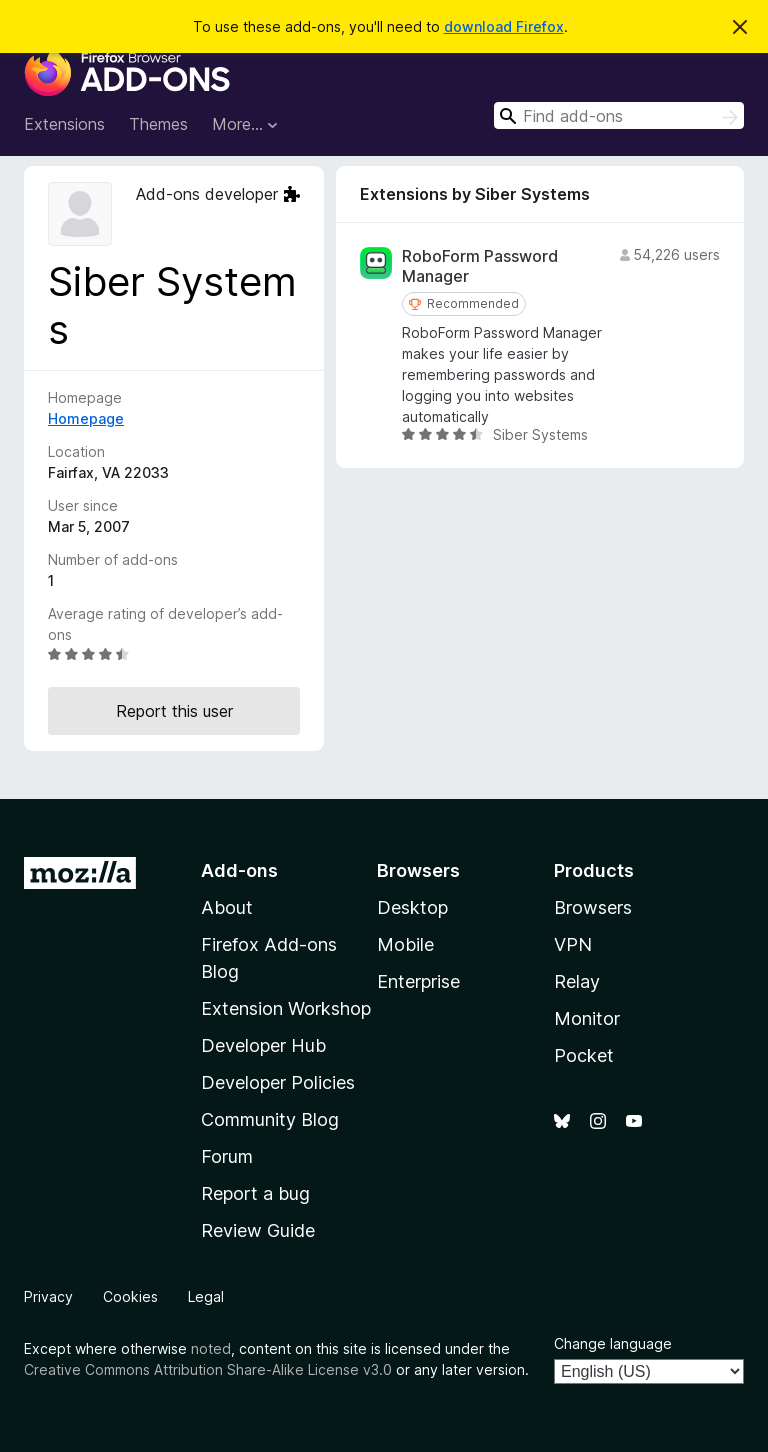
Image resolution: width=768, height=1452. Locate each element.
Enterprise (418, 981)
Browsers (593, 907)
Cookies (130, 1296)
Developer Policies (278, 1082)
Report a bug (255, 1193)
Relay (577, 981)
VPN (573, 944)
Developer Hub (263, 1045)
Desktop (412, 907)
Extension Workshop (286, 1008)
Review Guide (258, 1230)
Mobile (405, 944)
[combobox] (619, 115)
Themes (158, 124)
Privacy (48, 1296)
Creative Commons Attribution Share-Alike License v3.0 (208, 1369)
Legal (206, 1296)
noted (211, 1348)
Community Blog (270, 1119)
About (227, 907)
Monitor (587, 1018)
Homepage (86, 418)
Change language (613, 1343)
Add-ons (239, 870)
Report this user (174, 711)
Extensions (64, 124)
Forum (227, 1156)
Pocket (584, 1055)
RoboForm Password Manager (480, 266)
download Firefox (504, 26)
